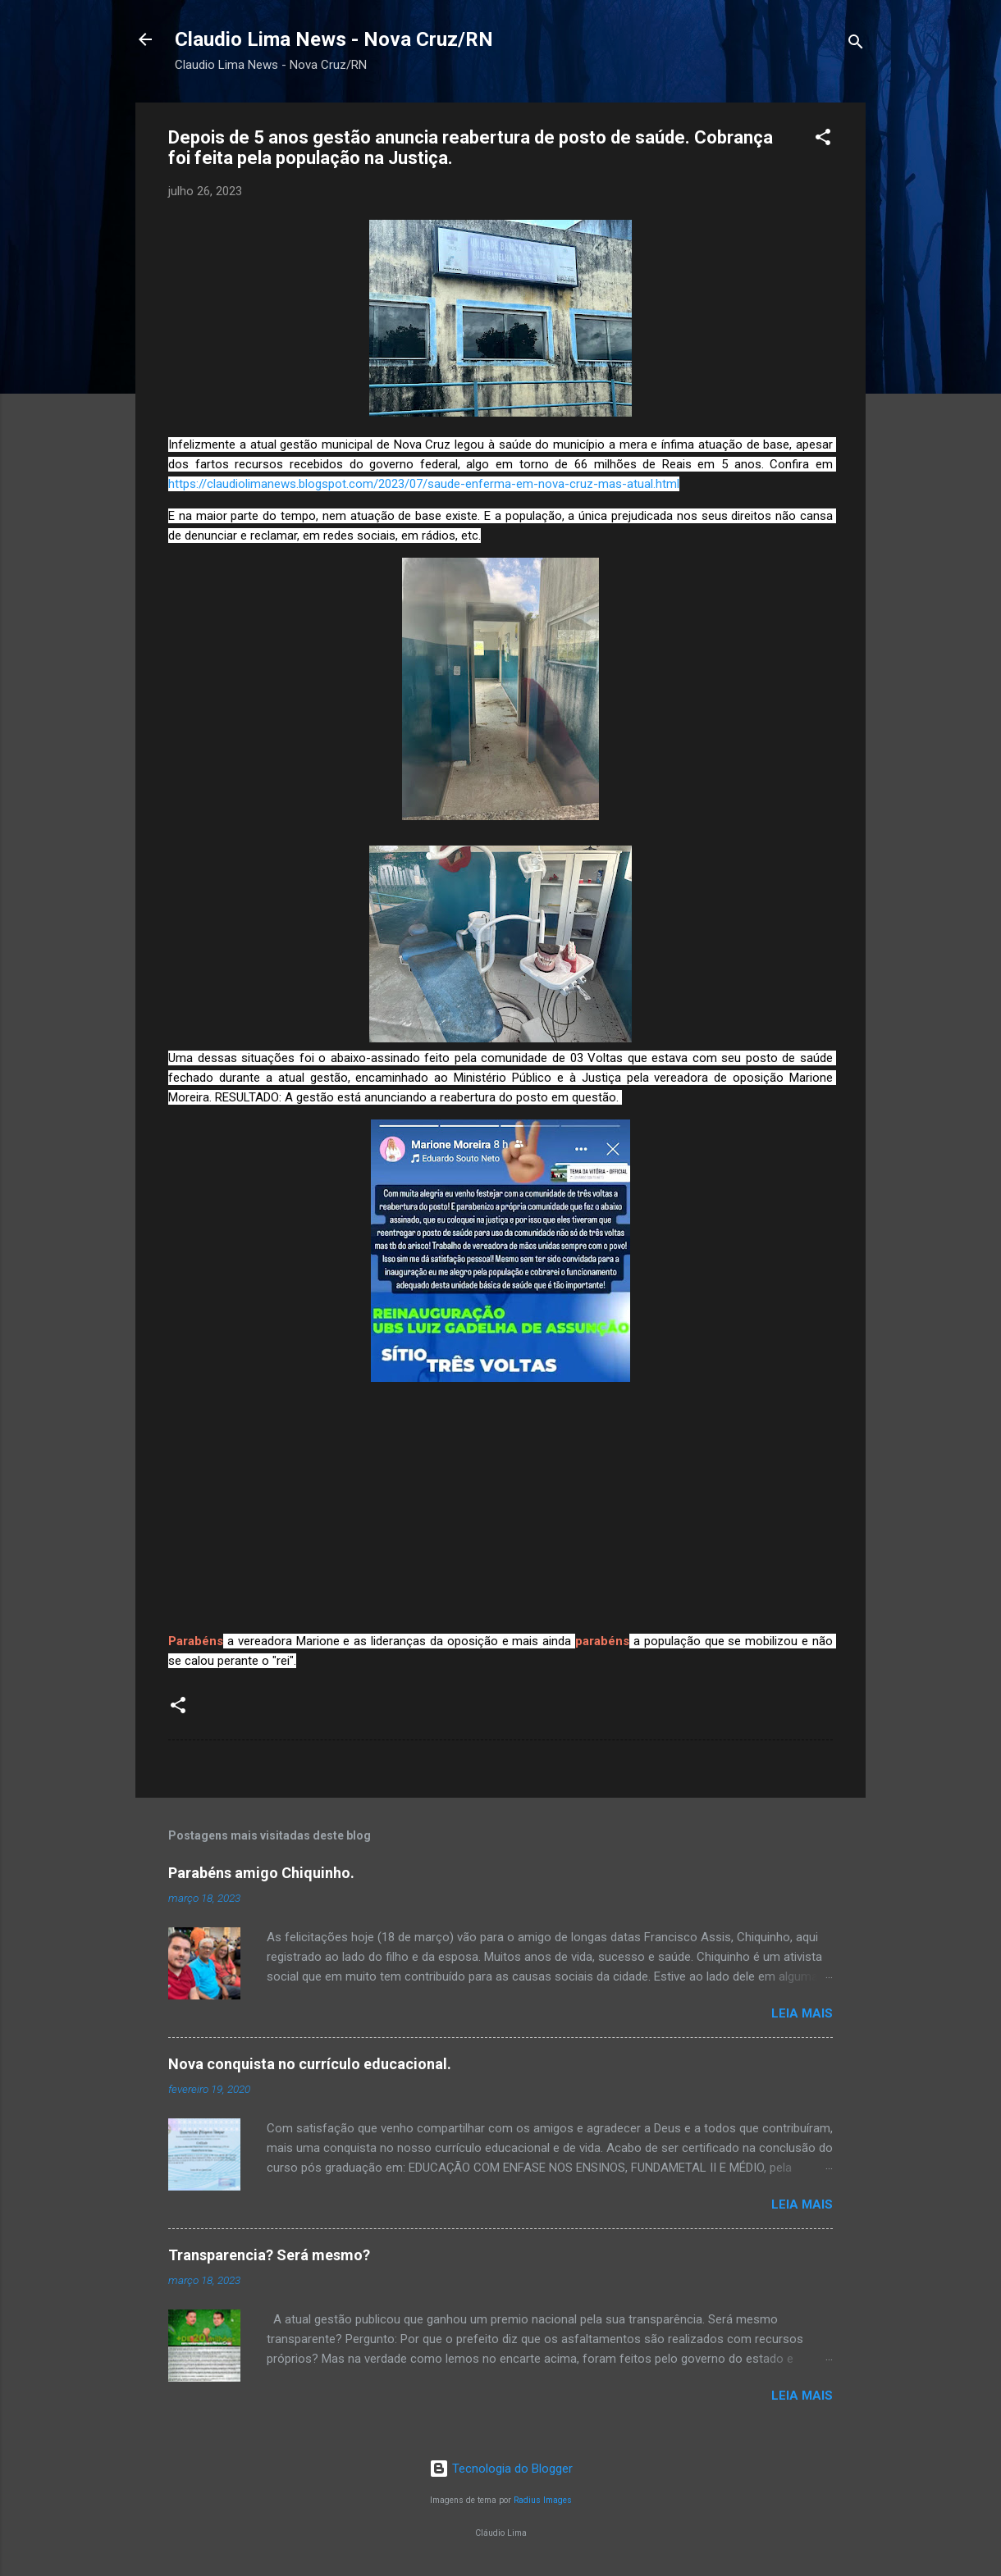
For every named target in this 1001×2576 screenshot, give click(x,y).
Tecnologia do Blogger (501, 2468)
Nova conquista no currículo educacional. (309, 2063)
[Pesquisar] (856, 45)
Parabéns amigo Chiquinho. (261, 1872)
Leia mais (802, 2013)
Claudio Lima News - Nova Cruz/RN (334, 39)
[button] (823, 140)
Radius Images (543, 2500)
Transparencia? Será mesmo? (269, 2255)
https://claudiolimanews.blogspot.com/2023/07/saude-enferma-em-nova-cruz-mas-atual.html (423, 483)
